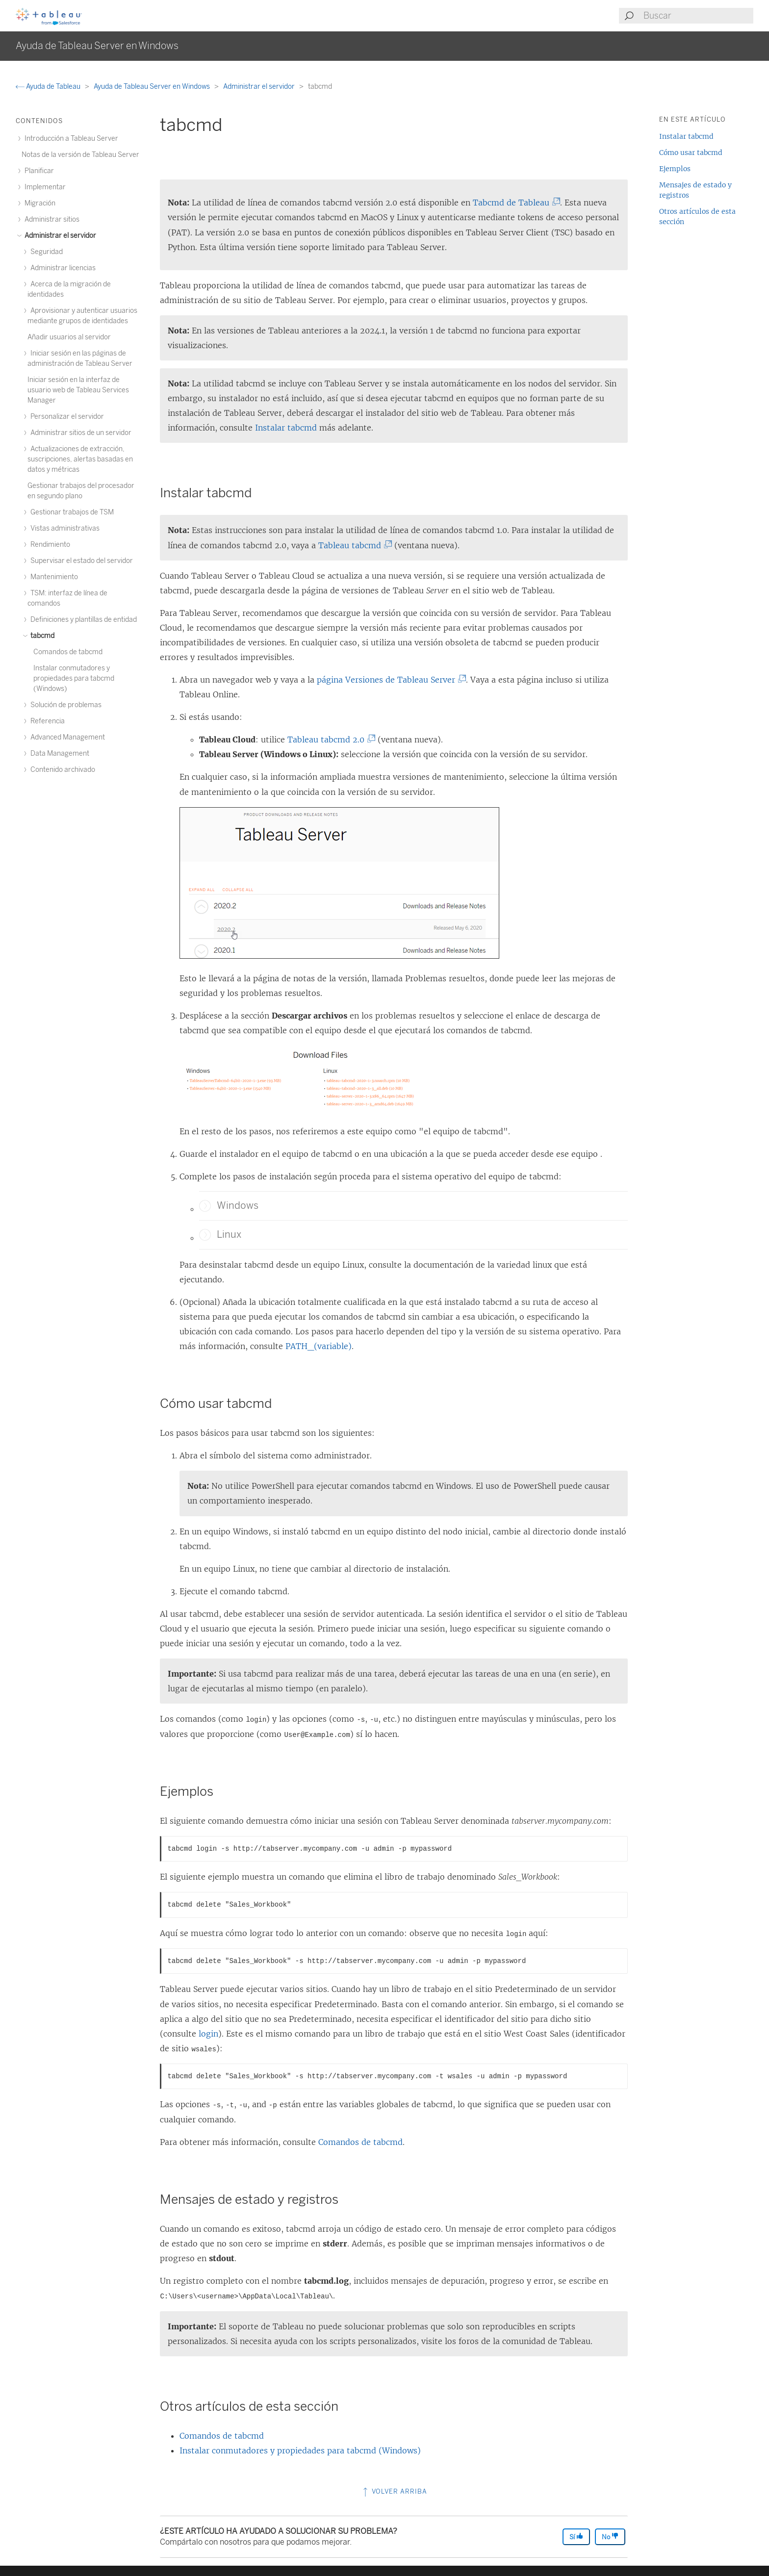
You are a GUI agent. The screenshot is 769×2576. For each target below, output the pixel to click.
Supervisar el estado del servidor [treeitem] (80, 561)
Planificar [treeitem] (38, 171)
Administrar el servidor (259, 86)
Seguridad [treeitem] (45, 252)
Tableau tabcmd (351, 545)
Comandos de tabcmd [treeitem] (68, 652)
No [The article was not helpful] (610, 2536)
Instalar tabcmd (286, 428)
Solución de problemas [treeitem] (64, 705)
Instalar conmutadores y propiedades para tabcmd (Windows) (300, 2450)
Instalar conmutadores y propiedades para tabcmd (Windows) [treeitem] (73, 678)
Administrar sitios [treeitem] (50, 219)
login (208, 2034)
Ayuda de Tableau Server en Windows (152, 86)
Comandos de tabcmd (360, 2142)
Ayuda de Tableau (49, 86)
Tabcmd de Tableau (513, 202)
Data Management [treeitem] (58, 753)
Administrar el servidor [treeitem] (59, 235)
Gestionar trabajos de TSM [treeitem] (70, 512)
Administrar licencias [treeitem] (61, 268)
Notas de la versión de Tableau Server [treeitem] (80, 155)
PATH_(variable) (318, 1346)
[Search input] (697, 16)
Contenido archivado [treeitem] (61, 769)
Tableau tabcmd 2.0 (328, 739)
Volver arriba (394, 2491)
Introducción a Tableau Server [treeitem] (70, 138)
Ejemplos (675, 168)
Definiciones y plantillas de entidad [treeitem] (82, 619)
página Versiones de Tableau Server (388, 680)
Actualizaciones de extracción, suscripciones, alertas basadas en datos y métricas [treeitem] (80, 459)
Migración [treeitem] (38, 203)
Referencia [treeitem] (46, 721)
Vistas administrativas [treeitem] (63, 528)
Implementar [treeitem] (44, 187)
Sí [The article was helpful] (576, 2536)
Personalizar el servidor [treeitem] (65, 416)
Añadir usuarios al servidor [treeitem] (69, 337)
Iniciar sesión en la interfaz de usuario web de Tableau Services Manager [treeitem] (78, 390)
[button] (205, 1206)
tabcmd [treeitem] (40, 636)
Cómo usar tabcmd (690, 152)
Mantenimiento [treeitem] (52, 577)
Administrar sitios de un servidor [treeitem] (79, 433)
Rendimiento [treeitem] (48, 544)
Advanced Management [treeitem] (66, 737)
